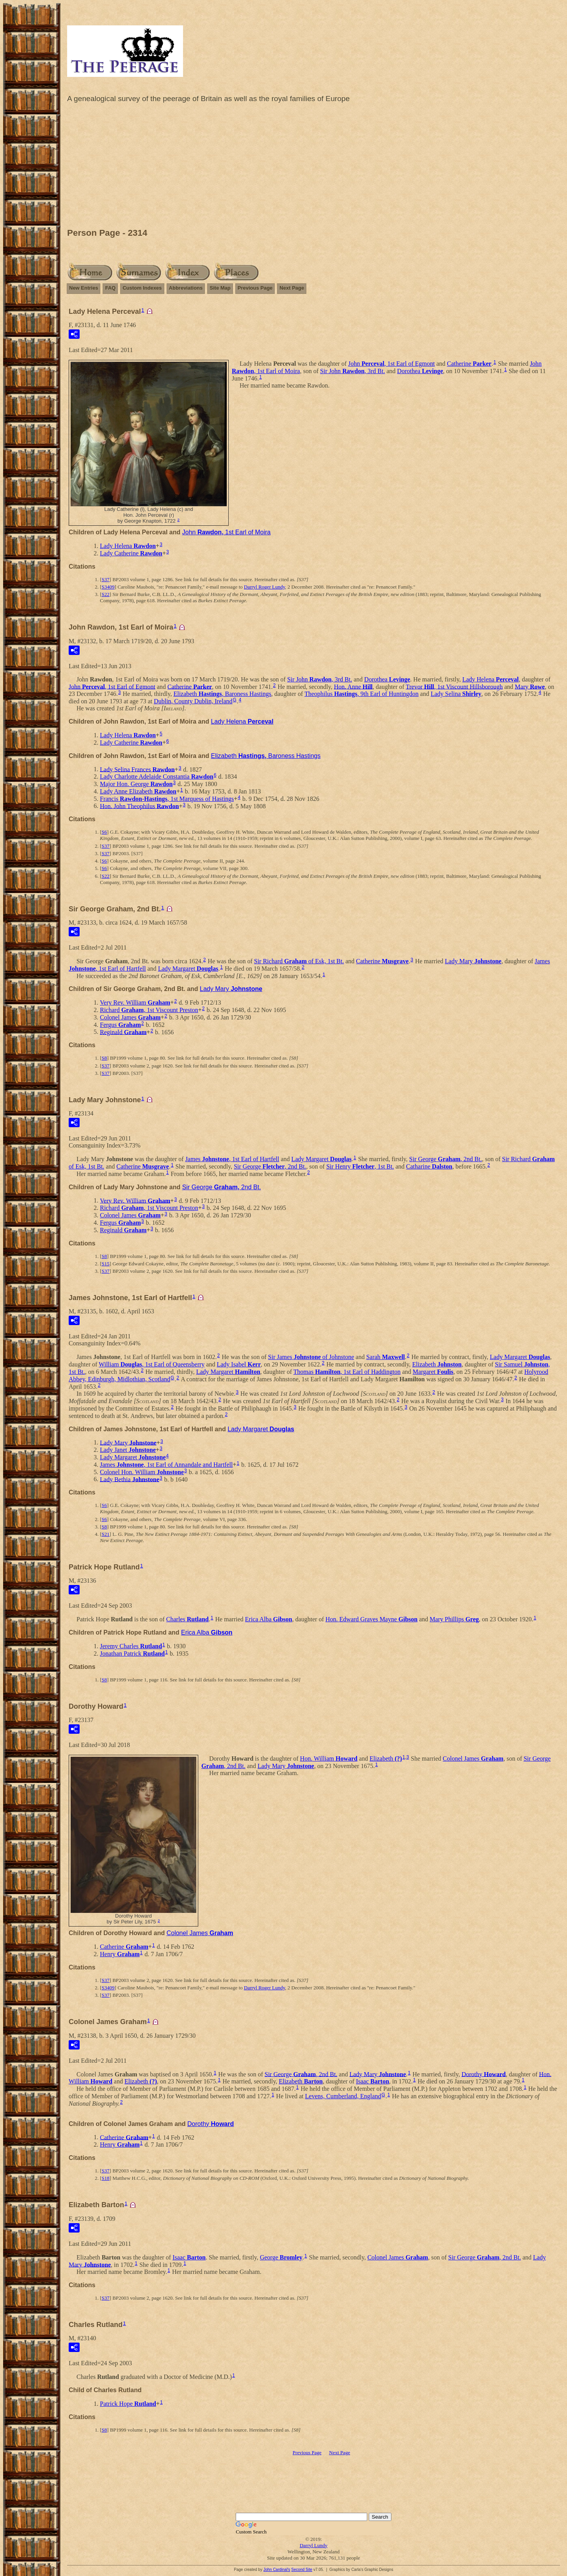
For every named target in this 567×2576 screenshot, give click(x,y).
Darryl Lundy (313, 2545)
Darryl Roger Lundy (264, 587)
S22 (105, 594)
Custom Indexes (142, 288)
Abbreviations (186, 288)
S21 (105, 1534)
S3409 (107, 587)
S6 (104, 832)
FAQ (110, 288)
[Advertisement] (314, 167)
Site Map (220, 288)
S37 (105, 579)
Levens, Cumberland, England (343, 2096)
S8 (104, 1058)
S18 (105, 2178)
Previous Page (255, 288)
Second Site (301, 2569)
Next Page (291, 288)
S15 (105, 1264)
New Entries (83, 288)
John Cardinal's (276, 2569)
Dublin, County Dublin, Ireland (193, 701)
